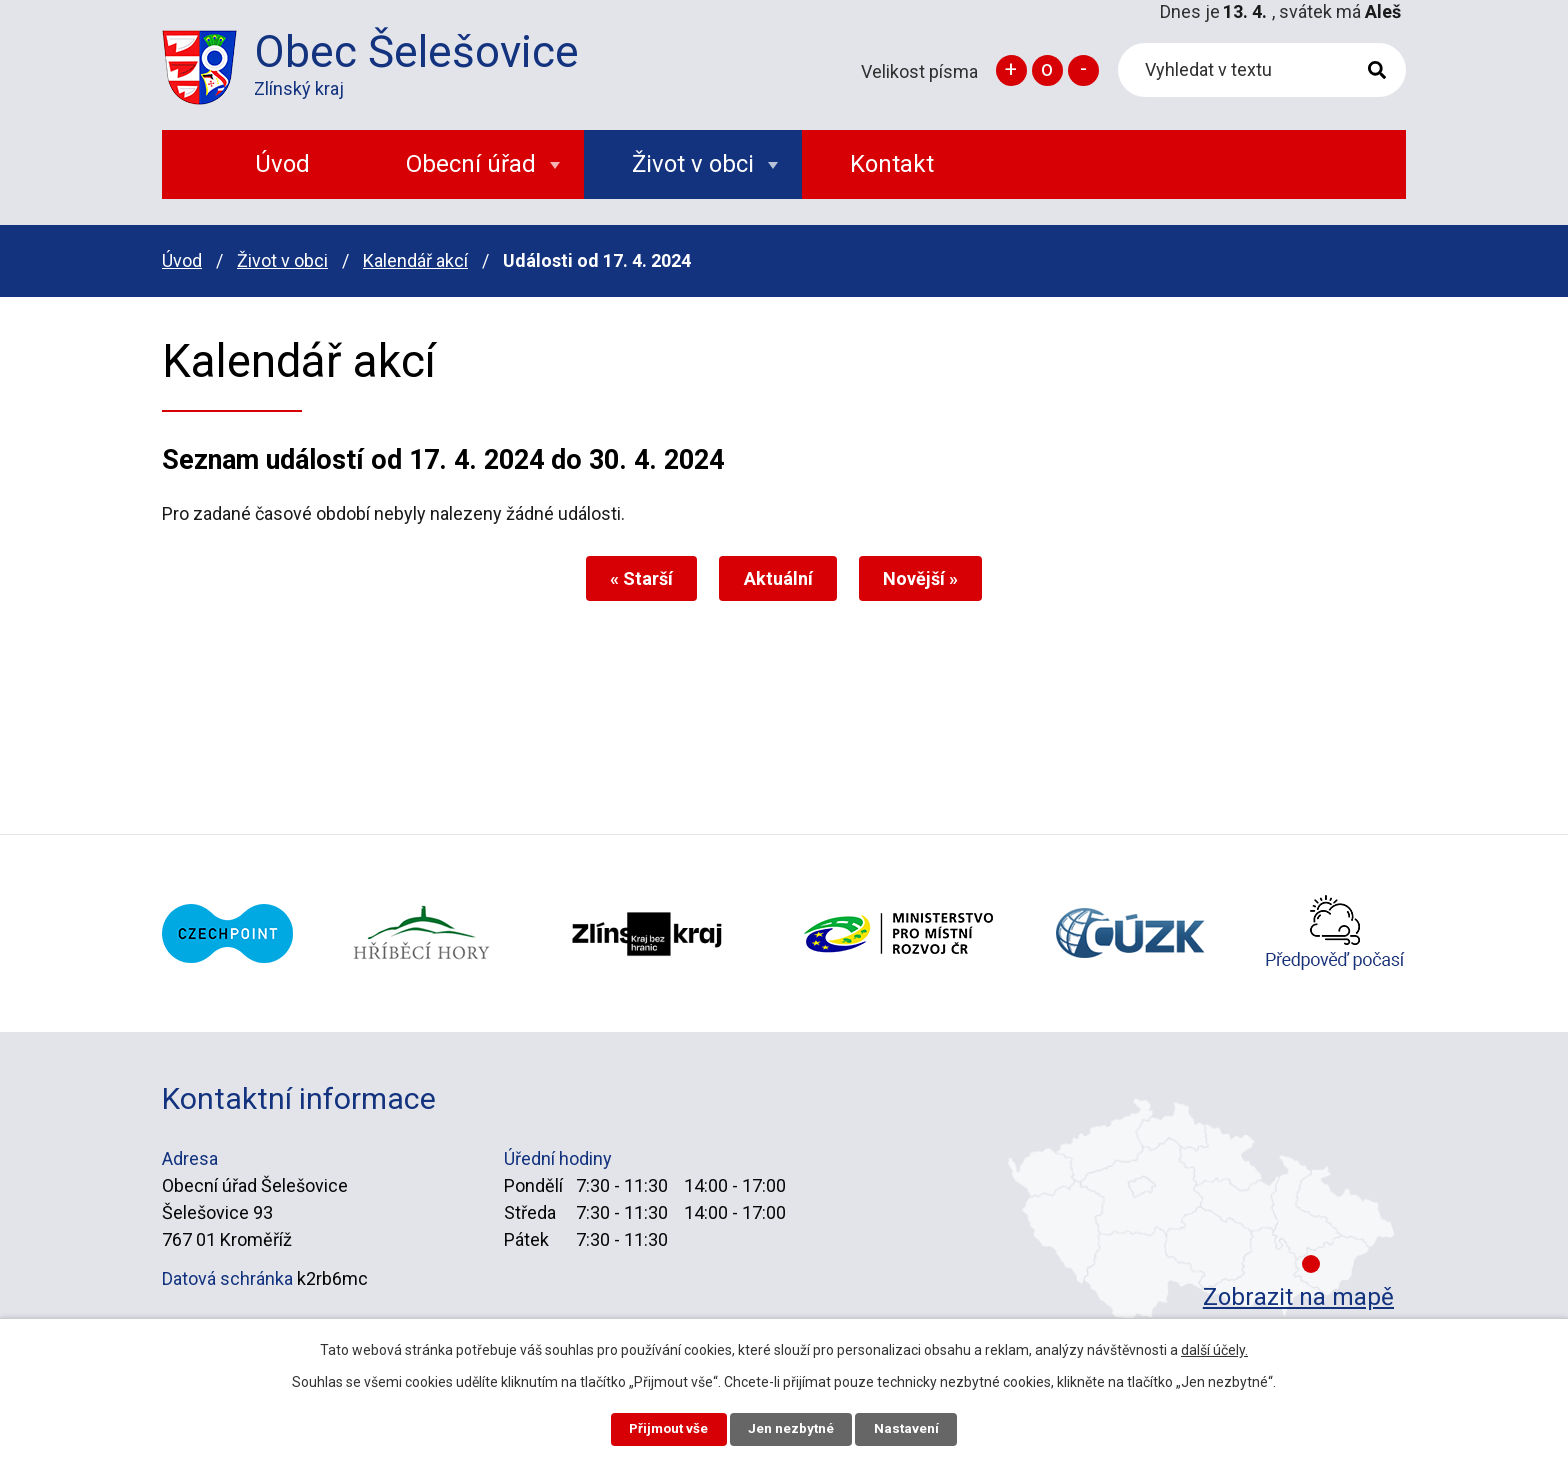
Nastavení (914, 1428)
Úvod (182, 260)
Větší (1011, 70)
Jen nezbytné (792, 1428)
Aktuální (778, 578)
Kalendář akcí (415, 260)
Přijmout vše (662, 1428)
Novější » (926, 578)
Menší (1083, 70)
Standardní (1047, 70)
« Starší (636, 578)
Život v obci (282, 260)
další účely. (1214, 1348)
